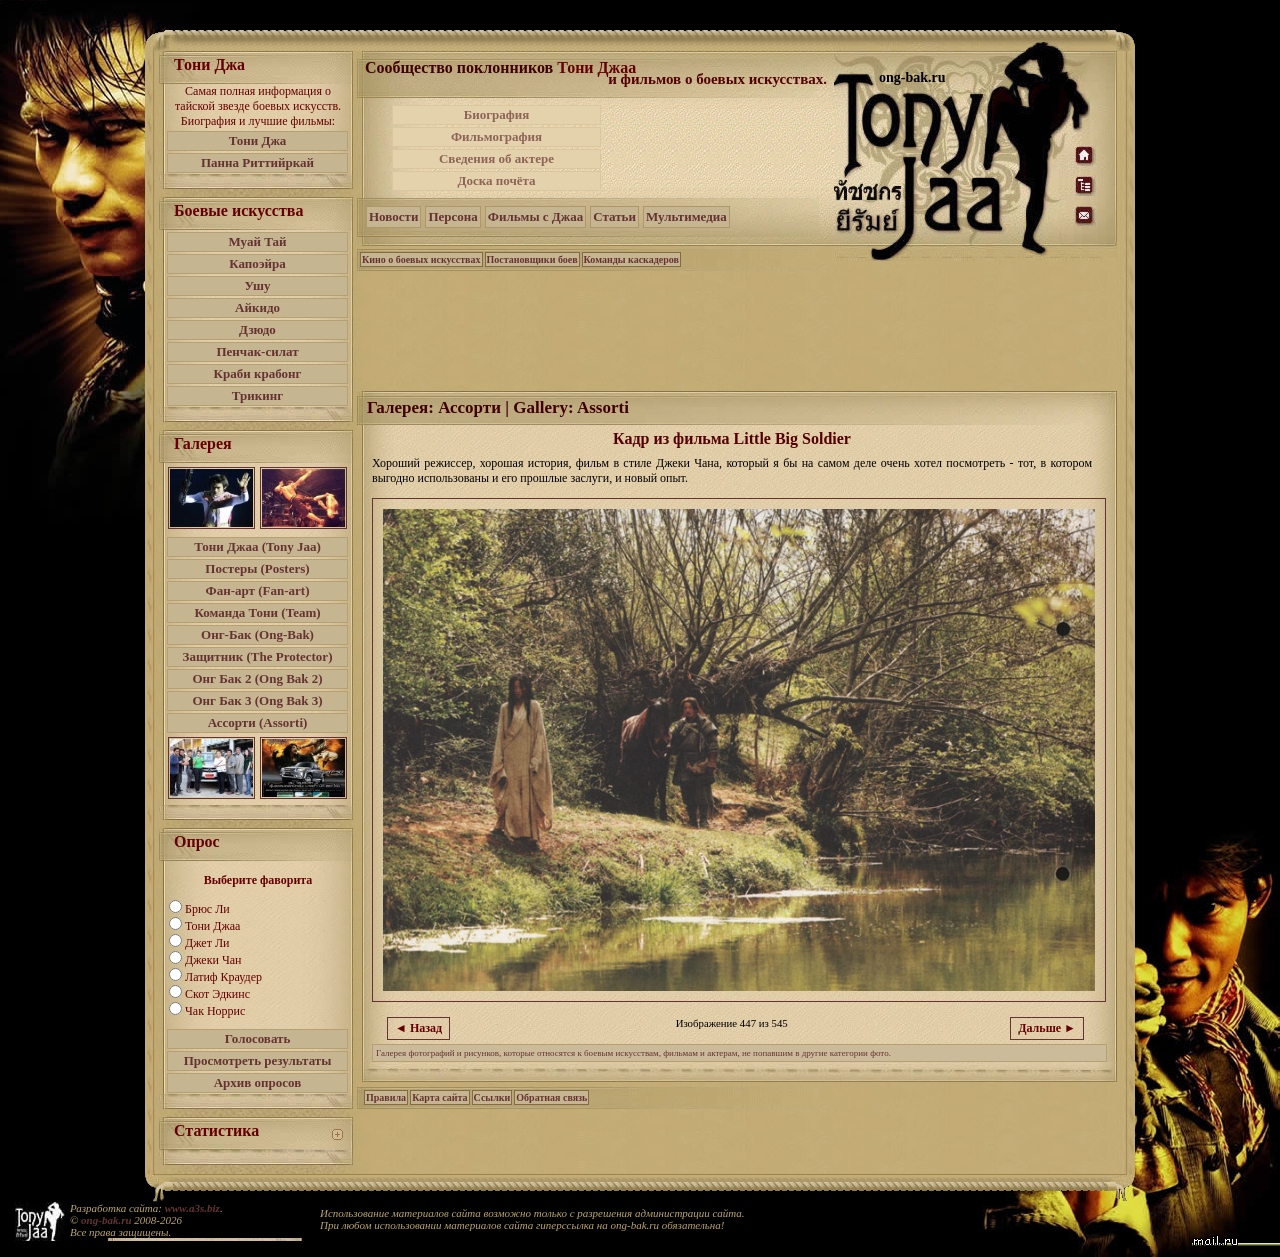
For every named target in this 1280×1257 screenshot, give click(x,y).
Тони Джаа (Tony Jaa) (257, 546)
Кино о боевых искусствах (421, 259)
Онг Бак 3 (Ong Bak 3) (257, 700)
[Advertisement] (719, 148)
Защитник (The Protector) (258, 656)
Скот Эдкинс (217, 994)
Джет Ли (207, 943)
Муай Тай (257, 241)
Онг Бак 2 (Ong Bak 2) (257, 678)
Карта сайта (439, 1097)
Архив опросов (258, 1082)
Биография (497, 114)
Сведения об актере (496, 158)
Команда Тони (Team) (257, 612)
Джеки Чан (213, 960)
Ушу (258, 285)
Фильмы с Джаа (535, 216)
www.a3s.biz (192, 1208)
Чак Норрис (215, 1011)
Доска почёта (496, 180)
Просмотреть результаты (258, 1060)
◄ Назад (418, 1028)
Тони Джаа (212, 926)
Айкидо (257, 307)
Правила (386, 1097)
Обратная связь (551, 1097)
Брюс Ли (207, 909)
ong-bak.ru (106, 1220)
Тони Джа (258, 140)
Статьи (614, 216)
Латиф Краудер (223, 977)
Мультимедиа (686, 216)
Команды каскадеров (631, 259)
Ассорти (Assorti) (258, 722)
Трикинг (257, 395)
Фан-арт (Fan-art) (258, 590)
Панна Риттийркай (257, 162)
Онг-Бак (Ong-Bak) (257, 634)
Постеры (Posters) (257, 568)
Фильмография (496, 136)
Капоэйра (257, 263)
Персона (452, 216)
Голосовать (258, 1038)
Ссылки (492, 1097)
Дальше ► (1047, 1028)
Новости (393, 216)
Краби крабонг (258, 373)
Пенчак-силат (257, 351)
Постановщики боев (532, 259)
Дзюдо (257, 329)
